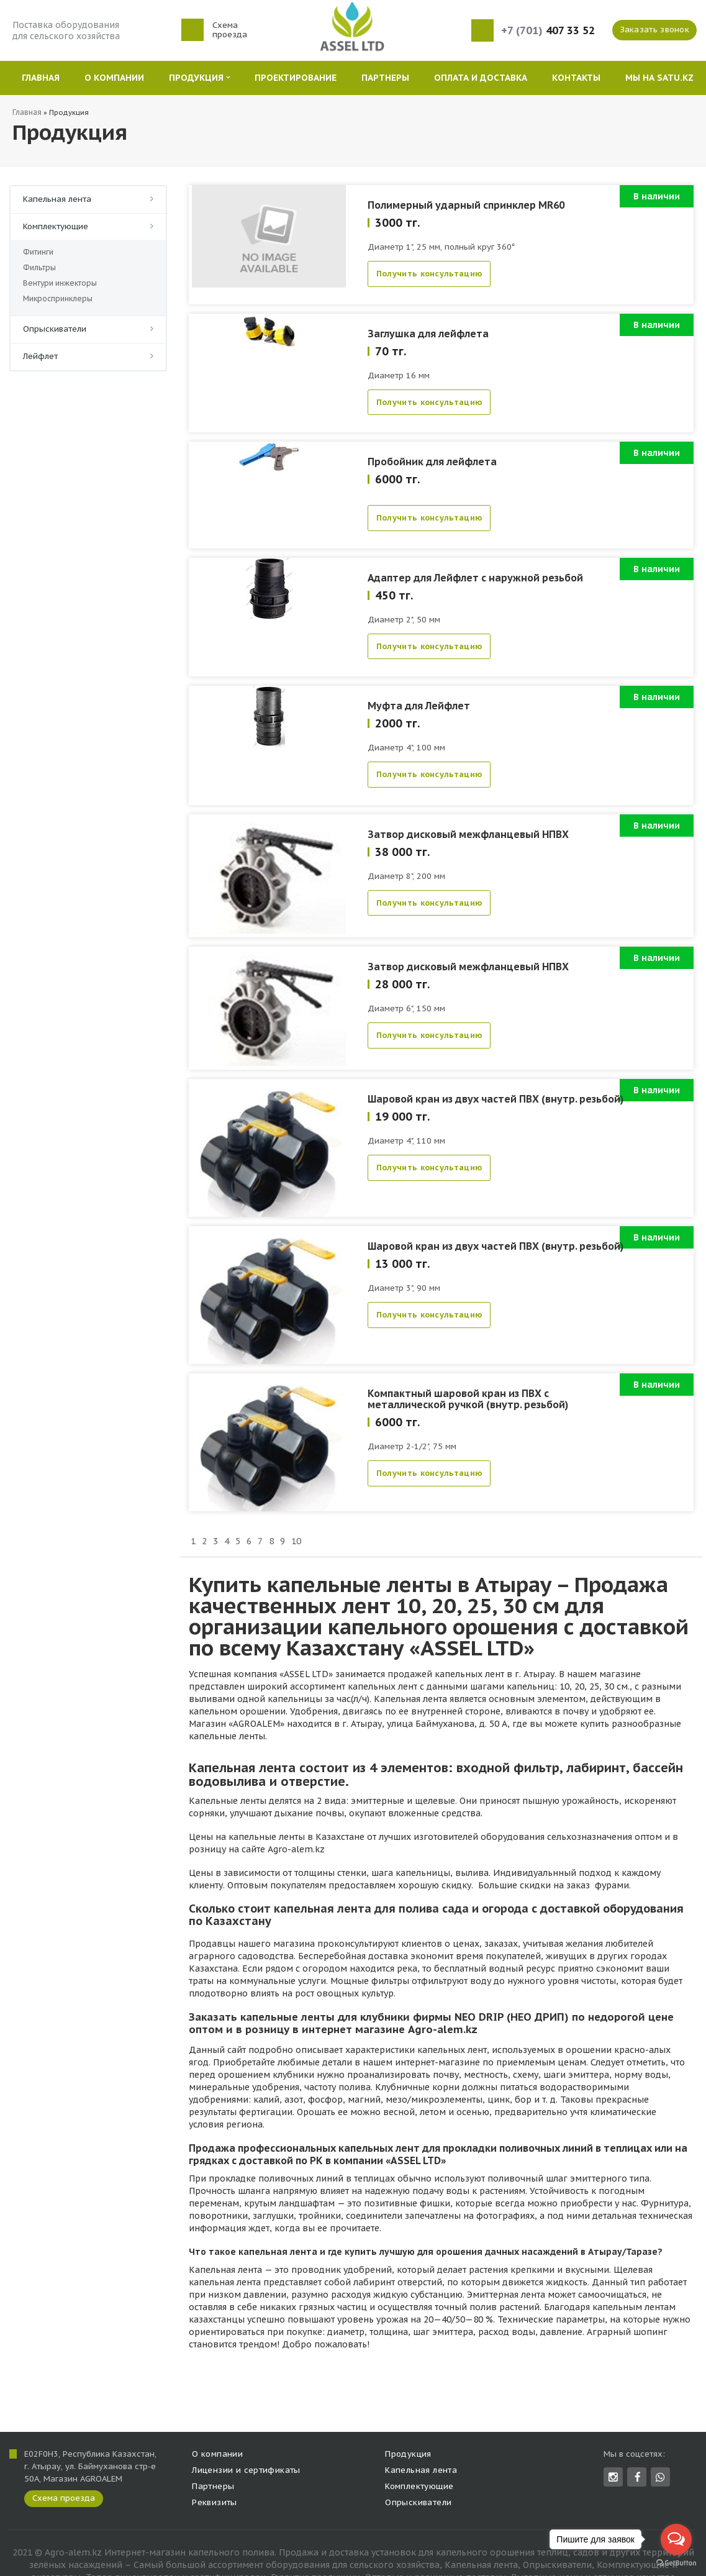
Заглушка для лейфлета (428, 333)
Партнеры (385, 77)
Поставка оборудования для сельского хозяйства (66, 30)
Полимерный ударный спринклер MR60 (466, 205)
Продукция (199, 77)
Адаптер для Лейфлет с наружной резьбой (475, 577)
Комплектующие (55, 226)
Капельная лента (57, 199)
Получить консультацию (429, 273)
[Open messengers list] (676, 2539)
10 (296, 1541)
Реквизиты (214, 2502)
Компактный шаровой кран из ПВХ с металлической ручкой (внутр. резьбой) (468, 1399)
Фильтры (39, 267)
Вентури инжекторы (60, 283)
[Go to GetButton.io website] (676, 2563)
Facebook (638, 2477)
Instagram (613, 2477)
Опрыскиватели (54, 329)
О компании (114, 77)
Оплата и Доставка (480, 77)
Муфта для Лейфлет (419, 705)
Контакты (576, 77)
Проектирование (296, 77)
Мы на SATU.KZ (659, 77)
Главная (41, 77)
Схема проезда (229, 29)
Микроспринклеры (58, 298)
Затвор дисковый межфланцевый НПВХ (468, 834)
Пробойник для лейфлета (432, 461)
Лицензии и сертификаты (246, 2470)
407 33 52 (548, 30)
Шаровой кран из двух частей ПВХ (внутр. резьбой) (495, 1099)
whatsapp (660, 2477)
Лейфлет (40, 356)
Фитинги (38, 252)
